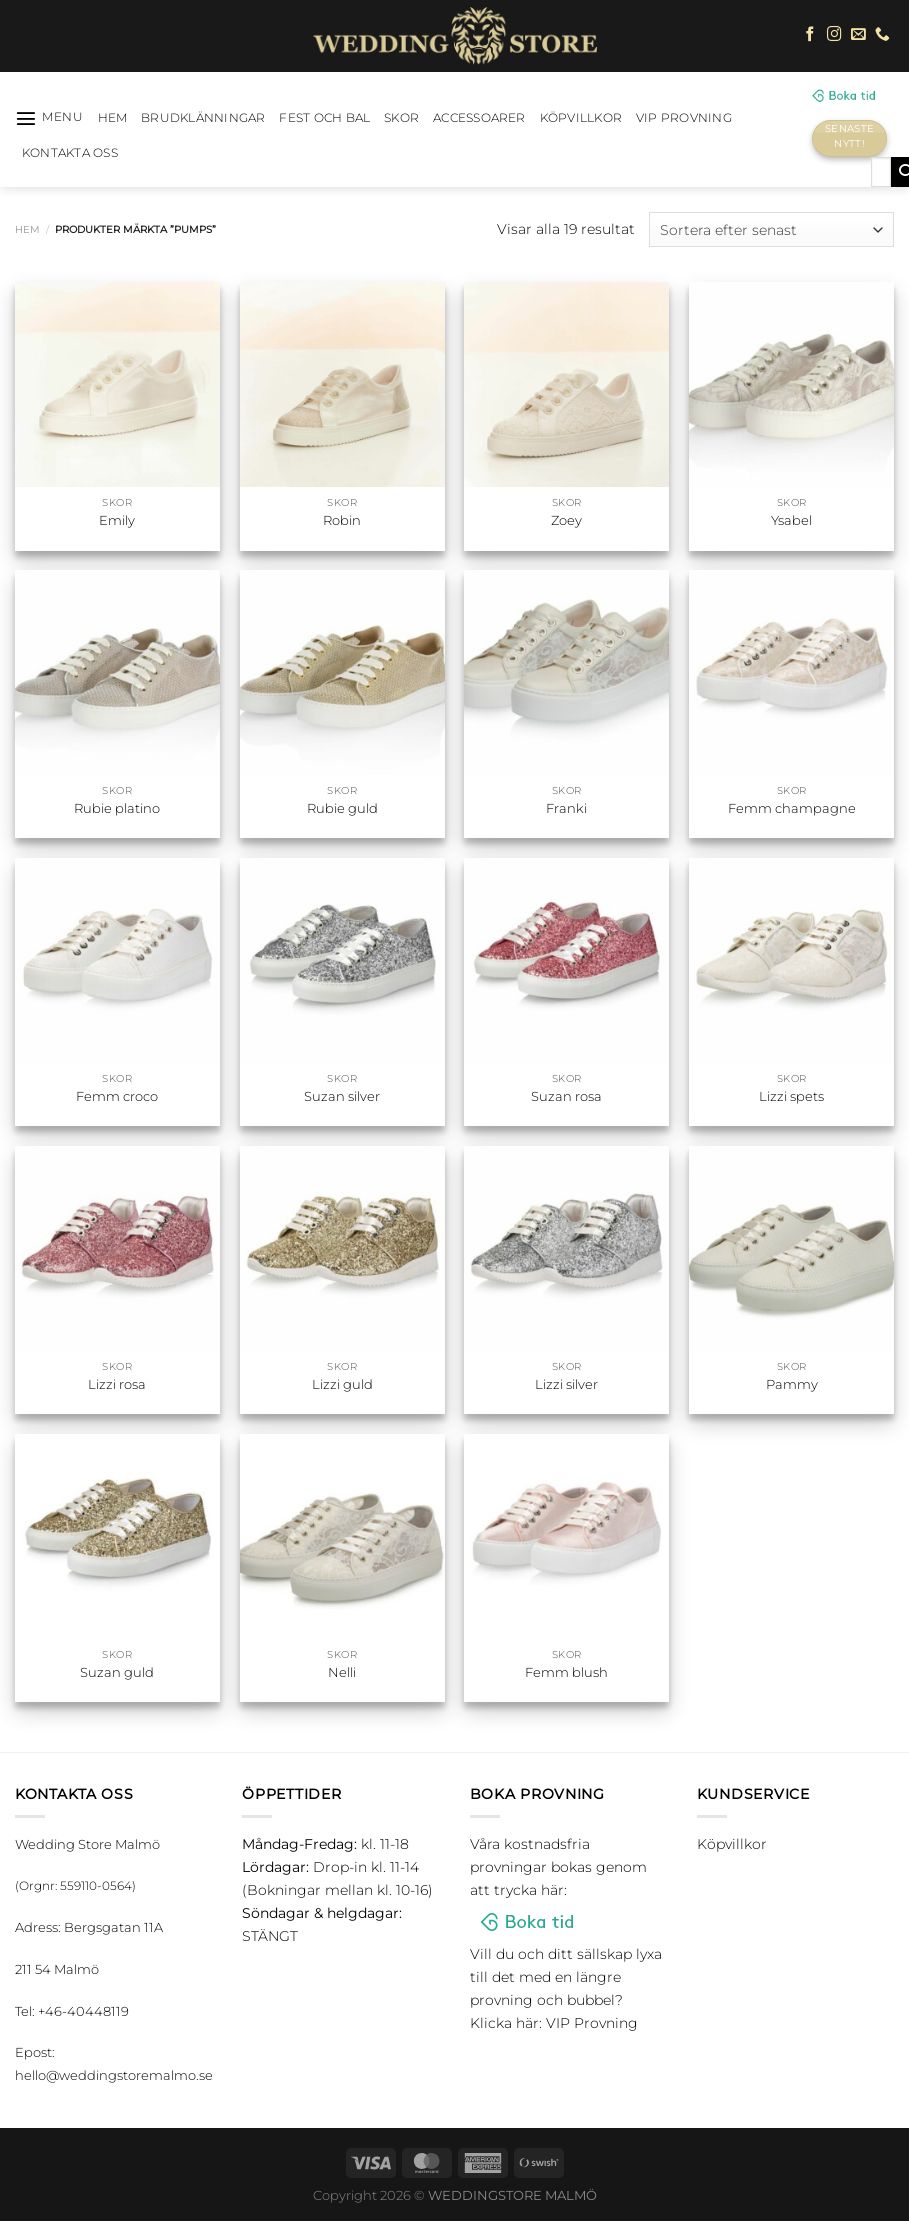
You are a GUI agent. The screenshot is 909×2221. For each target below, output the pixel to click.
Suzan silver (342, 1096)
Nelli (342, 1672)
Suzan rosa (566, 1096)
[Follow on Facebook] (810, 35)
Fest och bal (324, 118)
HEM (113, 118)
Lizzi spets (791, 1096)
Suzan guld (117, 1672)
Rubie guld (342, 808)
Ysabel (791, 520)
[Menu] (49, 118)
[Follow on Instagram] (834, 35)
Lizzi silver (566, 1384)
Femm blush (566, 1672)
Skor (401, 118)
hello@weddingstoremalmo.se (114, 2075)
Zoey (566, 520)
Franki (566, 808)
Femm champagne (792, 808)
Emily (117, 520)
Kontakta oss (70, 153)
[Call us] (882, 35)
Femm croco (117, 1096)
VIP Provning (684, 118)
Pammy (792, 1384)
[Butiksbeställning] (771, 229)
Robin (342, 520)
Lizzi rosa (117, 1384)
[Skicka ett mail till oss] (858, 35)
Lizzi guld (342, 1384)
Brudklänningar (203, 118)
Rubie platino (117, 808)
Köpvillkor (581, 118)
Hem (27, 229)
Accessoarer (479, 118)
